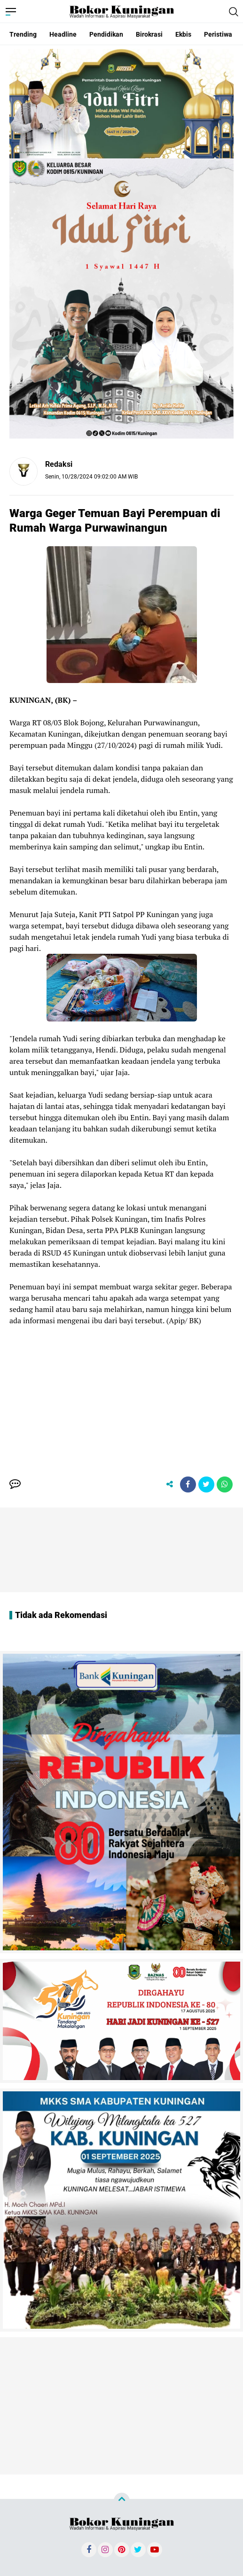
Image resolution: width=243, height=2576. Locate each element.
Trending (23, 34)
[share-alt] (170, 1484)
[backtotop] (122, 2501)
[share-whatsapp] (225, 1484)
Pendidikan (106, 34)
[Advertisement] (121, 1392)
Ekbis (183, 34)
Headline (63, 34)
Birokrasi (149, 34)
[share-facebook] (188, 1484)
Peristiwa (218, 34)
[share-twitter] (206, 1484)
